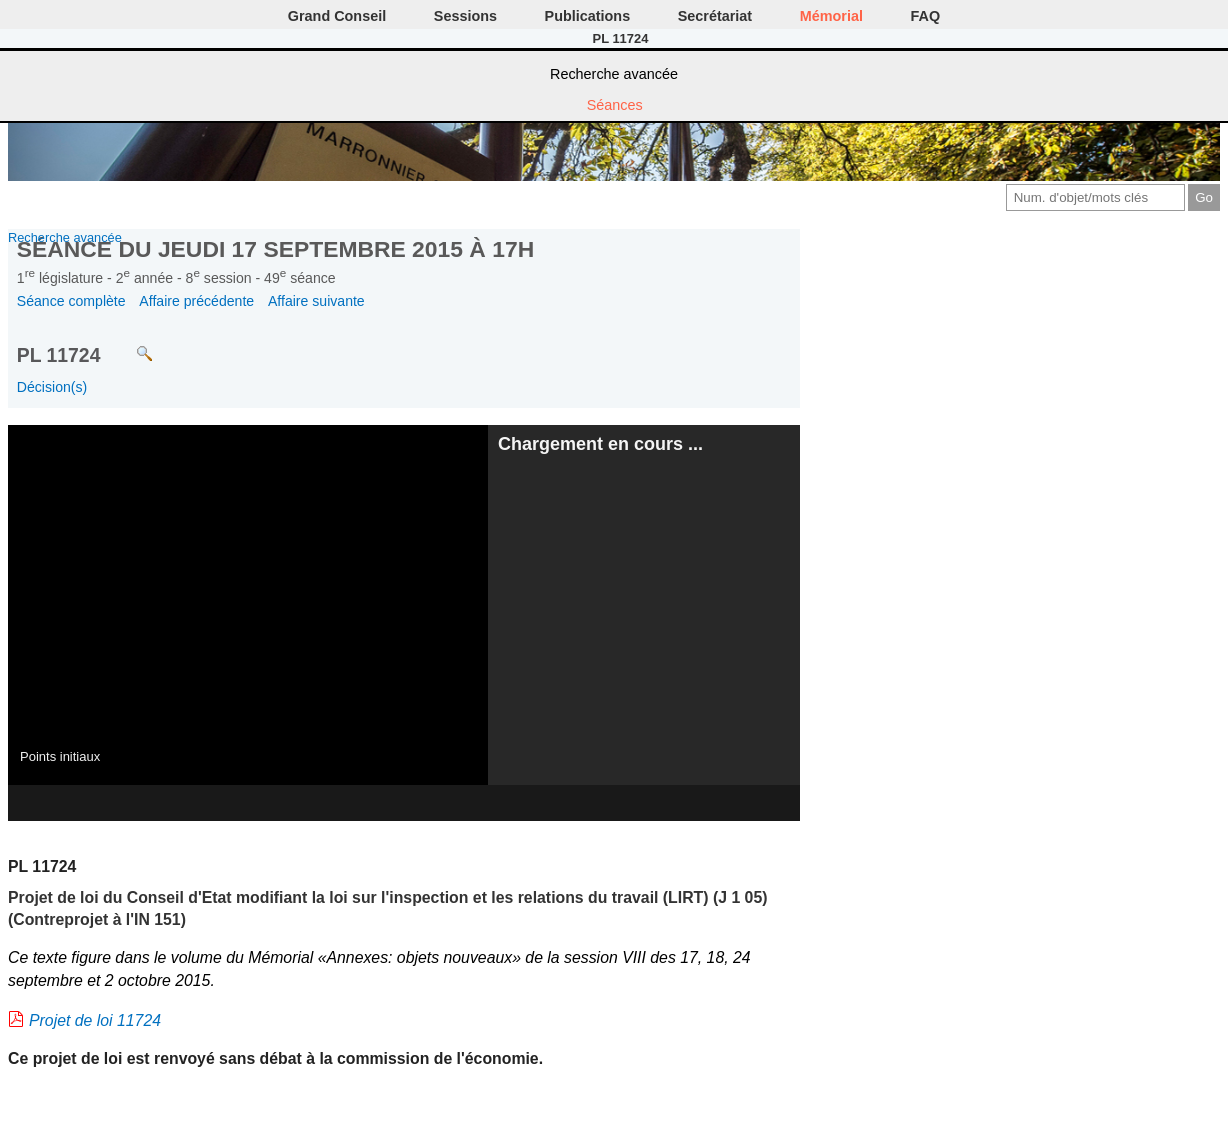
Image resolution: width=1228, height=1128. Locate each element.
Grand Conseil (337, 16)
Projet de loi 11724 (95, 1020)
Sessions (465, 16)
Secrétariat (715, 16)
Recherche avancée (614, 74)
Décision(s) (52, 387)
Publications (588, 16)
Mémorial (831, 16)
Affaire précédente (196, 301)
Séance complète (71, 301)
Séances (615, 105)
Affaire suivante (316, 301)
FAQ (926, 16)
